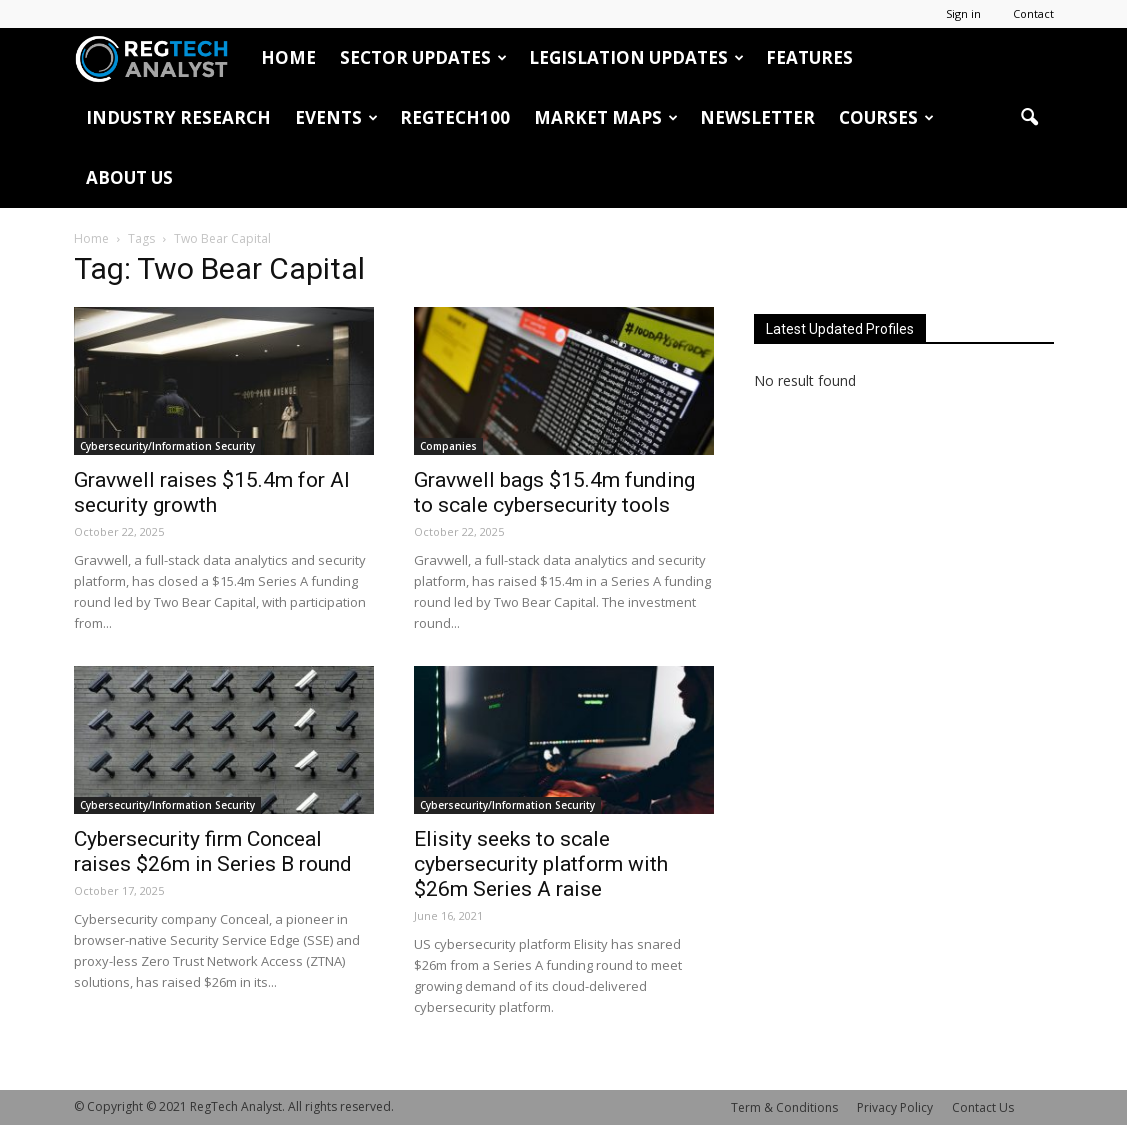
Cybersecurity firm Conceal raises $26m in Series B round (213, 851)
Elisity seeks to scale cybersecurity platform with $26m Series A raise (541, 864)
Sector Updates (423, 57)
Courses (886, 117)
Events (336, 117)
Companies (448, 446)
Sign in (963, 13)
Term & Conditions (784, 1107)
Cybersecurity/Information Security (167, 446)
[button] (1030, 118)
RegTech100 (455, 117)
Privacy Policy (895, 1107)
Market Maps (606, 117)
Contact (1033, 13)
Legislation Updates (636, 57)
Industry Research (178, 117)
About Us (129, 177)
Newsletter (757, 117)
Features (809, 57)
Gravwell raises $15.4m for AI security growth (212, 492)
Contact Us (983, 1107)
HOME (288, 57)
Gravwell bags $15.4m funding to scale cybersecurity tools (554, 492)
